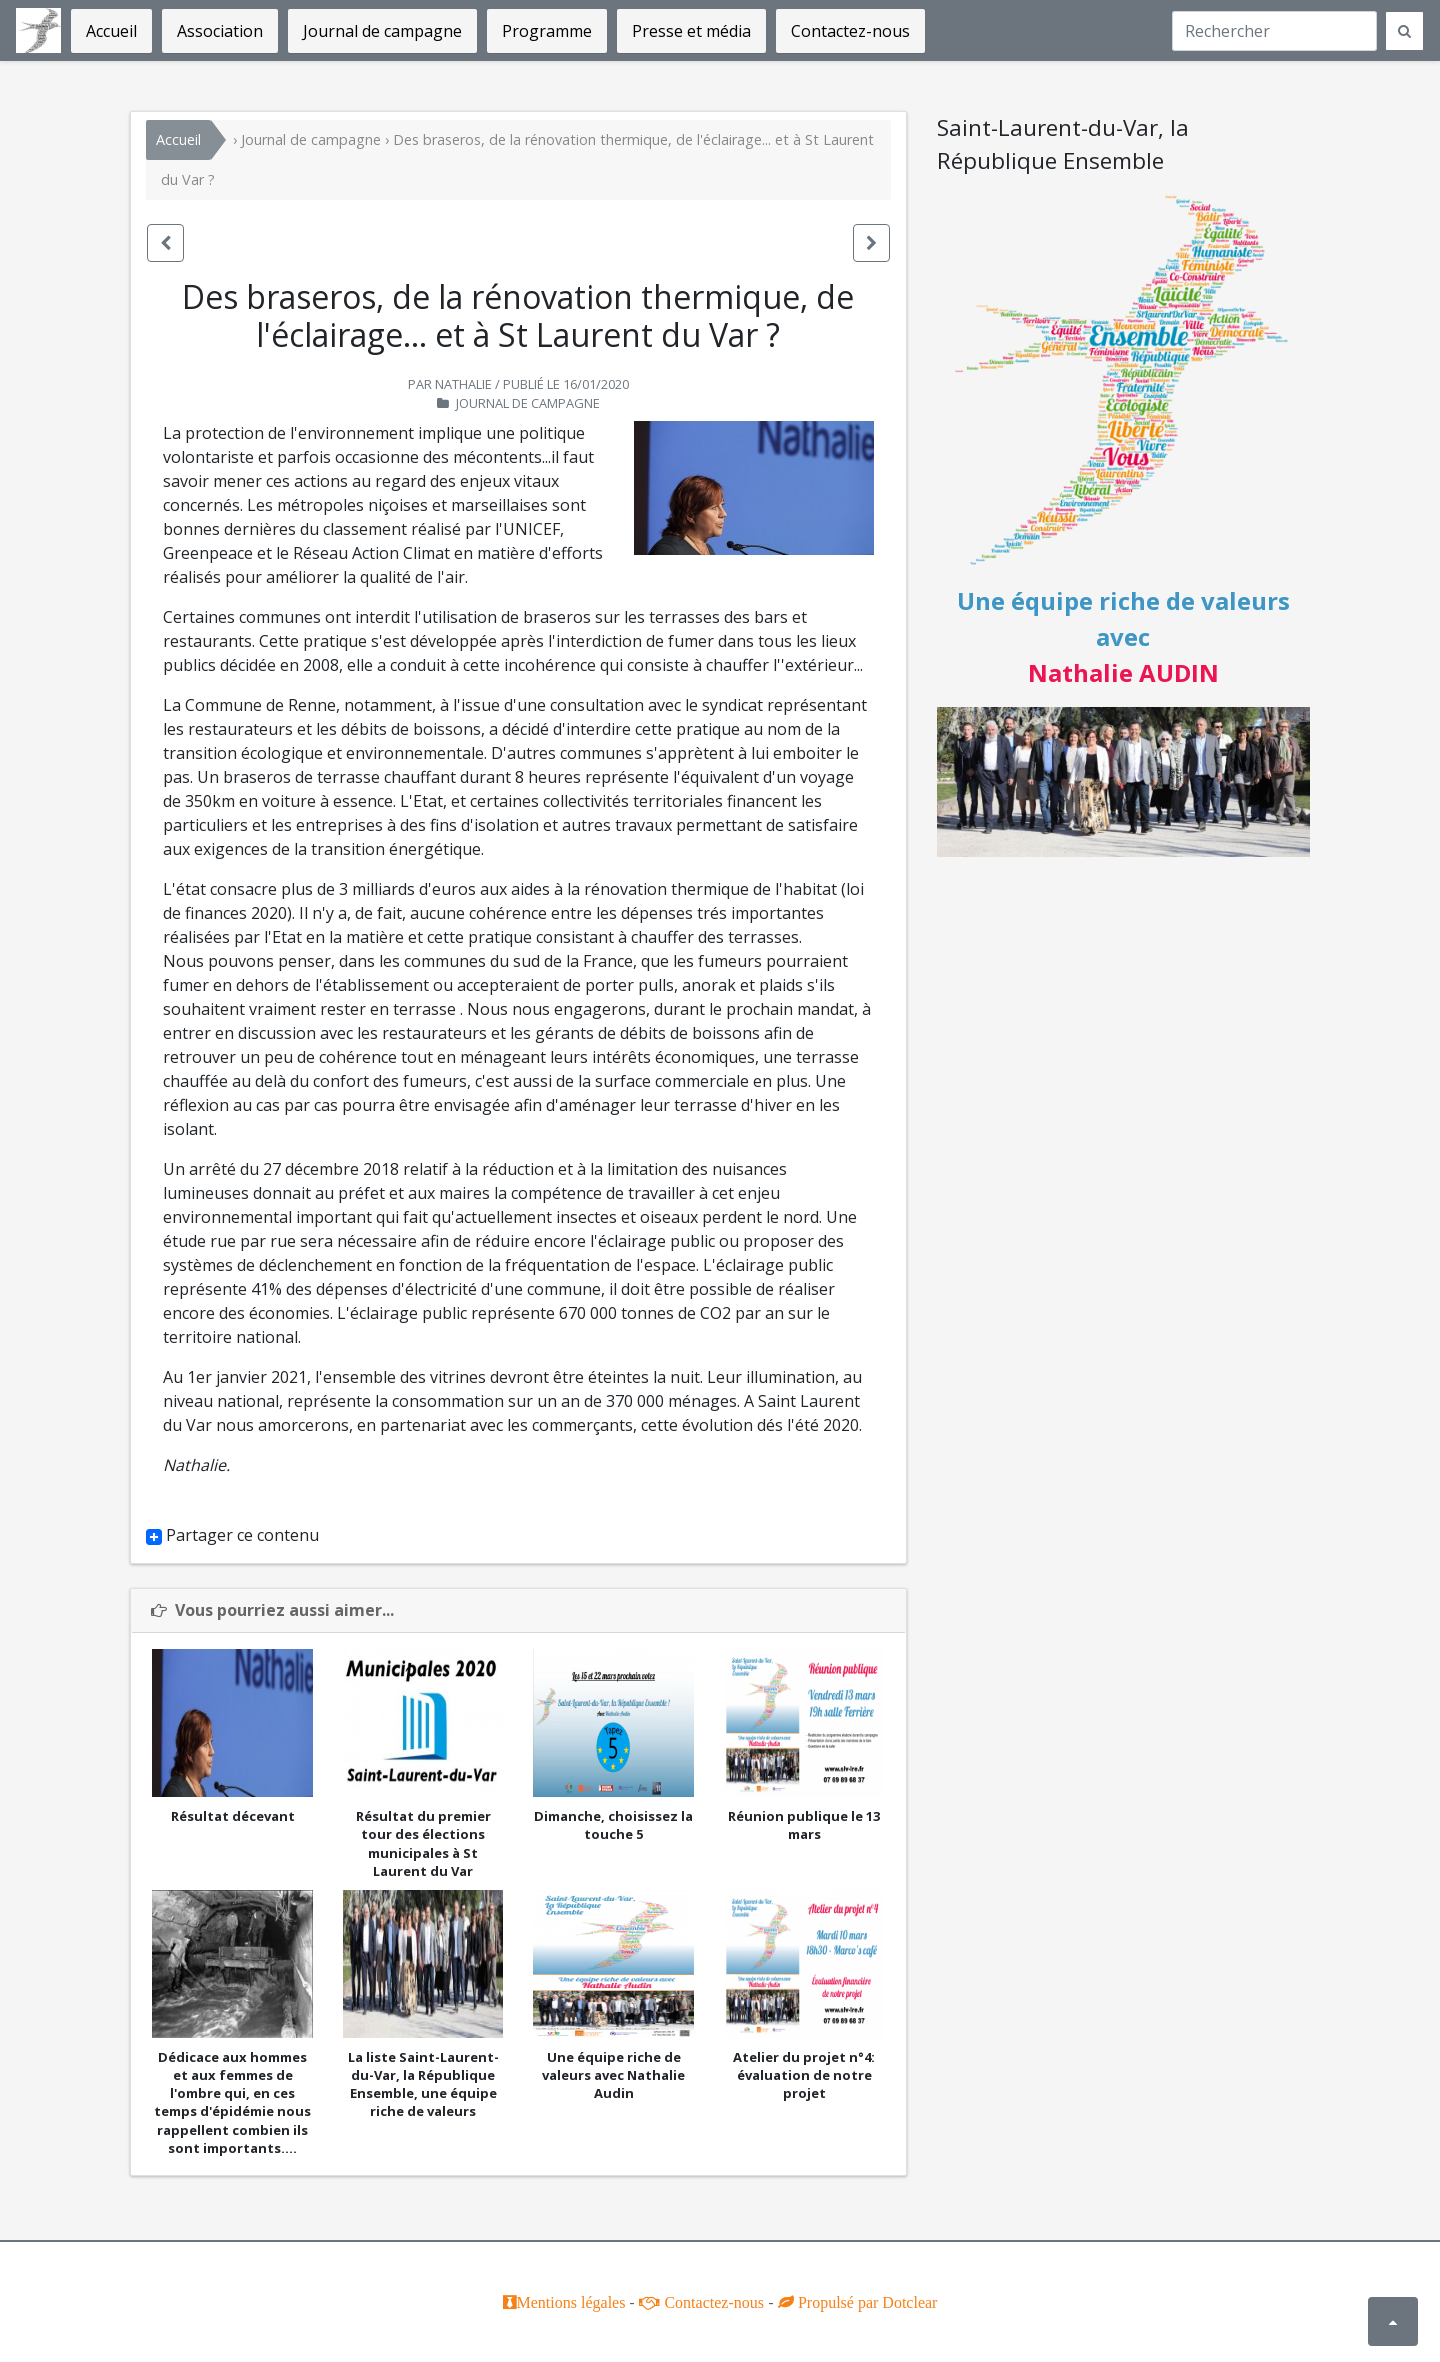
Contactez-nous (712, 2302)
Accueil (178, 139)
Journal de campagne (311, 139)
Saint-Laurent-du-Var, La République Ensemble (38, 30)
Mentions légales (571, 2302)
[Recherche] (1274, 31)
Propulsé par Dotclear (866, 2302)
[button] (165, 243)
